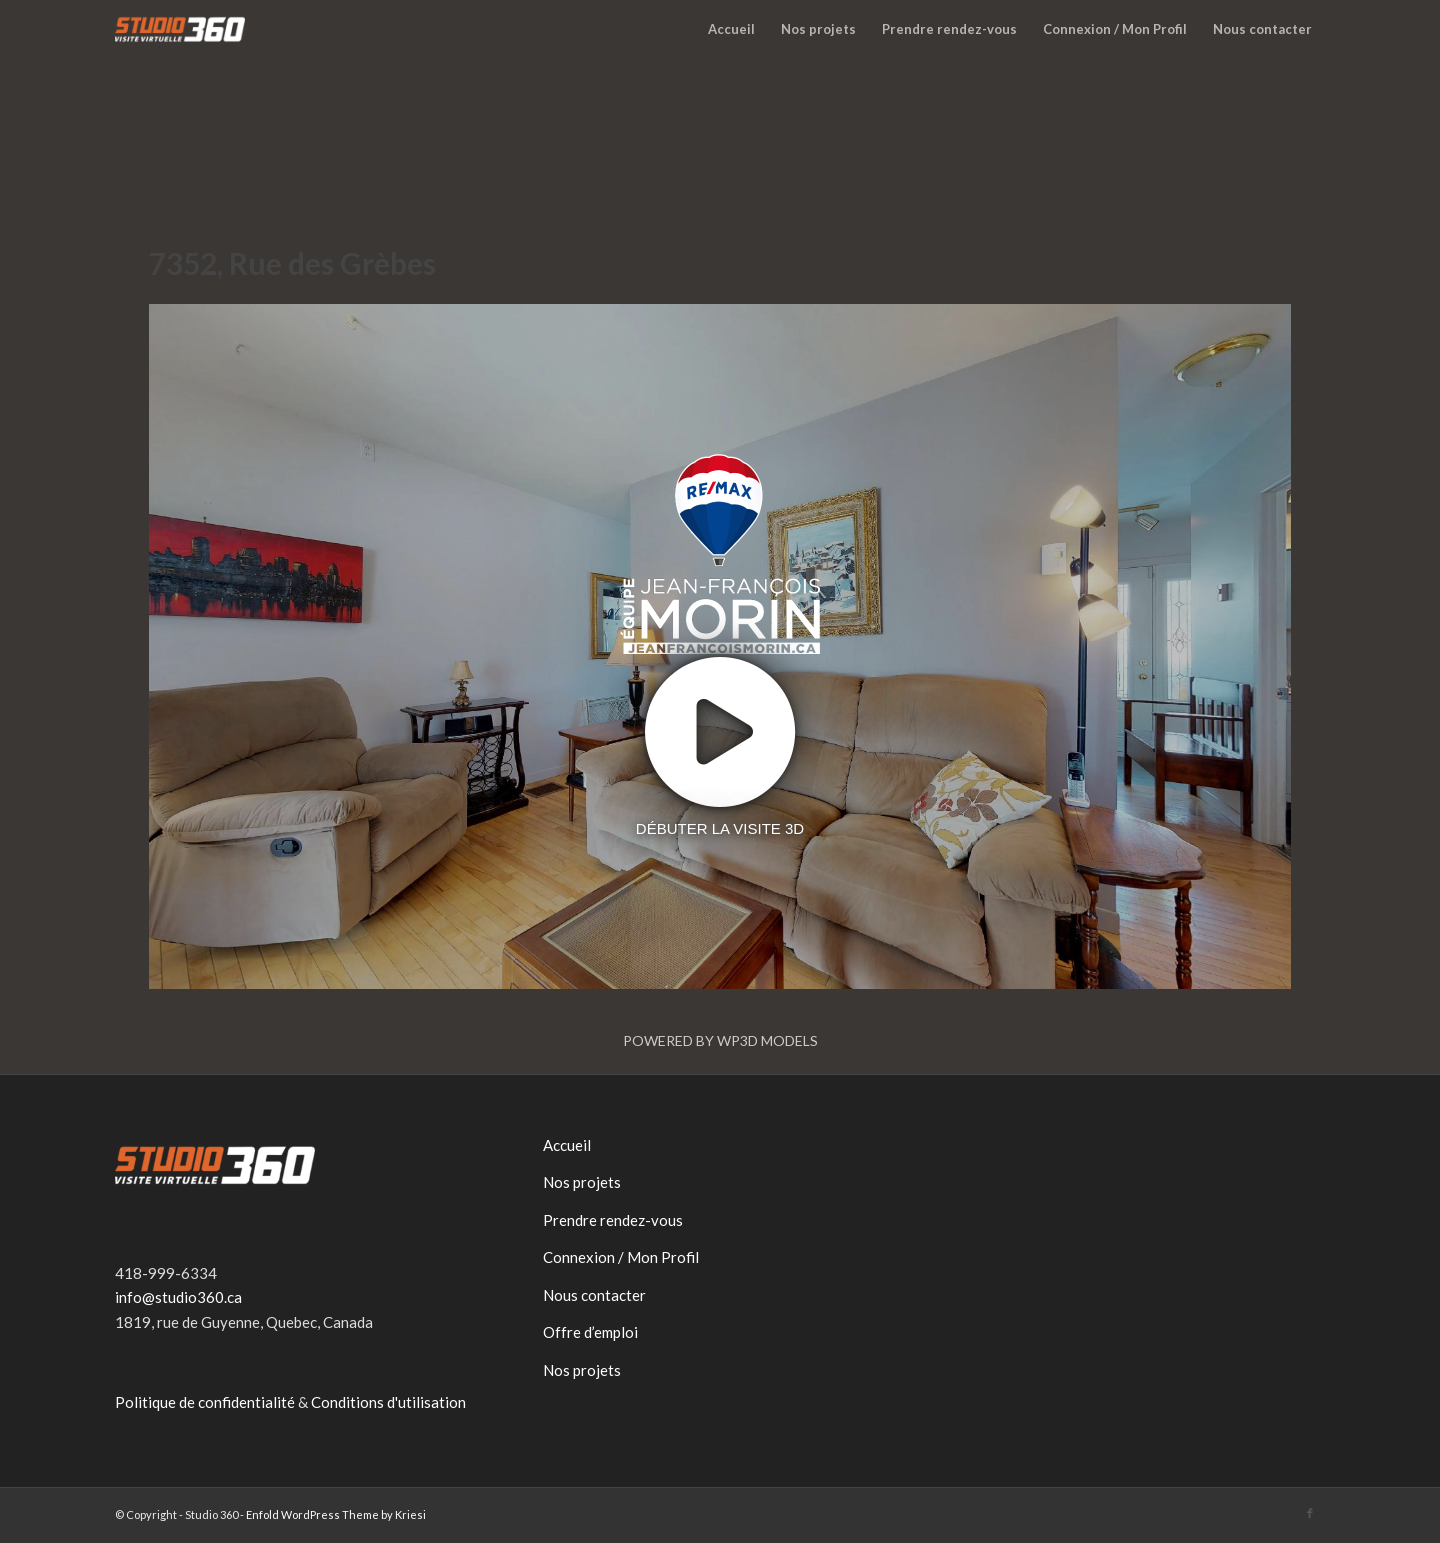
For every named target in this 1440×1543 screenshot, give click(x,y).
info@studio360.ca (178, 1297)
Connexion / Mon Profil (621, 1257)
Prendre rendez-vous (613, 1220)
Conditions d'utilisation (388, 1402)
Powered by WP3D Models (720, 1040)
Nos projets (582, 1182)
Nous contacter (594, 1295)
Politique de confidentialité (205, 1402)
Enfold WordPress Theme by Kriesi (336, 1514)
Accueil (567, 1145)
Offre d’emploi (590, 1332)
